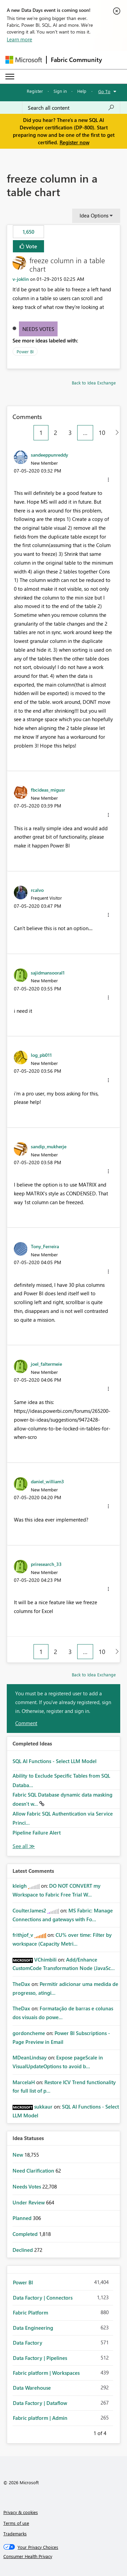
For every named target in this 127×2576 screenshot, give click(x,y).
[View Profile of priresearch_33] (46, 1564)
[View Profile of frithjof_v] (23, 1934)
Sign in (60, 91)
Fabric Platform (30, 2312)
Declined (23, 2249)
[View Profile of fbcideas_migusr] (48, 789)
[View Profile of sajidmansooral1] (48, 972)
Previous (85, 2432)
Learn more (19, 39)
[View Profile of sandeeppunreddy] (49, 454)
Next (114, 2432)
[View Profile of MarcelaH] (24, 2082)
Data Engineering (33, 2327)
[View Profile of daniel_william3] (47, 1481)
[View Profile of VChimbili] (45, 1959)
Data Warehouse (32, 2387)
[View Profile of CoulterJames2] (29, 1910)
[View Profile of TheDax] (21, 1984)
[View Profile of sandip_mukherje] (48, 1146)
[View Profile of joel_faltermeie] (46, 1363)
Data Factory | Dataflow (40, 2403)
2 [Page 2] (55, 432)
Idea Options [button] (94, 215)
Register (35, 91)
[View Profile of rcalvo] (37, 889)
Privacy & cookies (20, 2512)
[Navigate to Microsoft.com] (23, 60)
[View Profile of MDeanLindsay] (30, 2057)
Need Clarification (34, 2170)
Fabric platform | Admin (40, 2417)
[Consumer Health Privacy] (63, 2556)
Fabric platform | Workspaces (46, 2372)
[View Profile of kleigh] (20, 1885)
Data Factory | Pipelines (40, 2357)
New (18, 2154)
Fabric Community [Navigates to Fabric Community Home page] (76, 60)
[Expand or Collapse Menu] (10, 76)
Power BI (25, 351)
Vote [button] (30, 246)
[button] (108, 479)
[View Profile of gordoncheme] (29, 2033)
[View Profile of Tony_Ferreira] (45, 1246)
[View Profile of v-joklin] (21, 279)
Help (81, 91)
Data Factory (27, 2342)
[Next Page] (115, 432)
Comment (26, 1723)
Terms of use (16, 2523)
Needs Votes (38, 329)
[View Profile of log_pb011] (41, 1054)
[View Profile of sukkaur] (43, 2106)
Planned (23, 2218)
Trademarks (15, 2533)
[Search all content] (71, 107)
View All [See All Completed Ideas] (24, 1846)
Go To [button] (104, 91)
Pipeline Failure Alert (37, 1832)
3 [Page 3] (70, 432)
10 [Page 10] (102, 432)
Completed (26, 2234)
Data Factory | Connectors (42, 2297)
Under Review (29, 2202)
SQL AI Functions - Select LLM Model (55, 1761)
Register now (74, 142)
